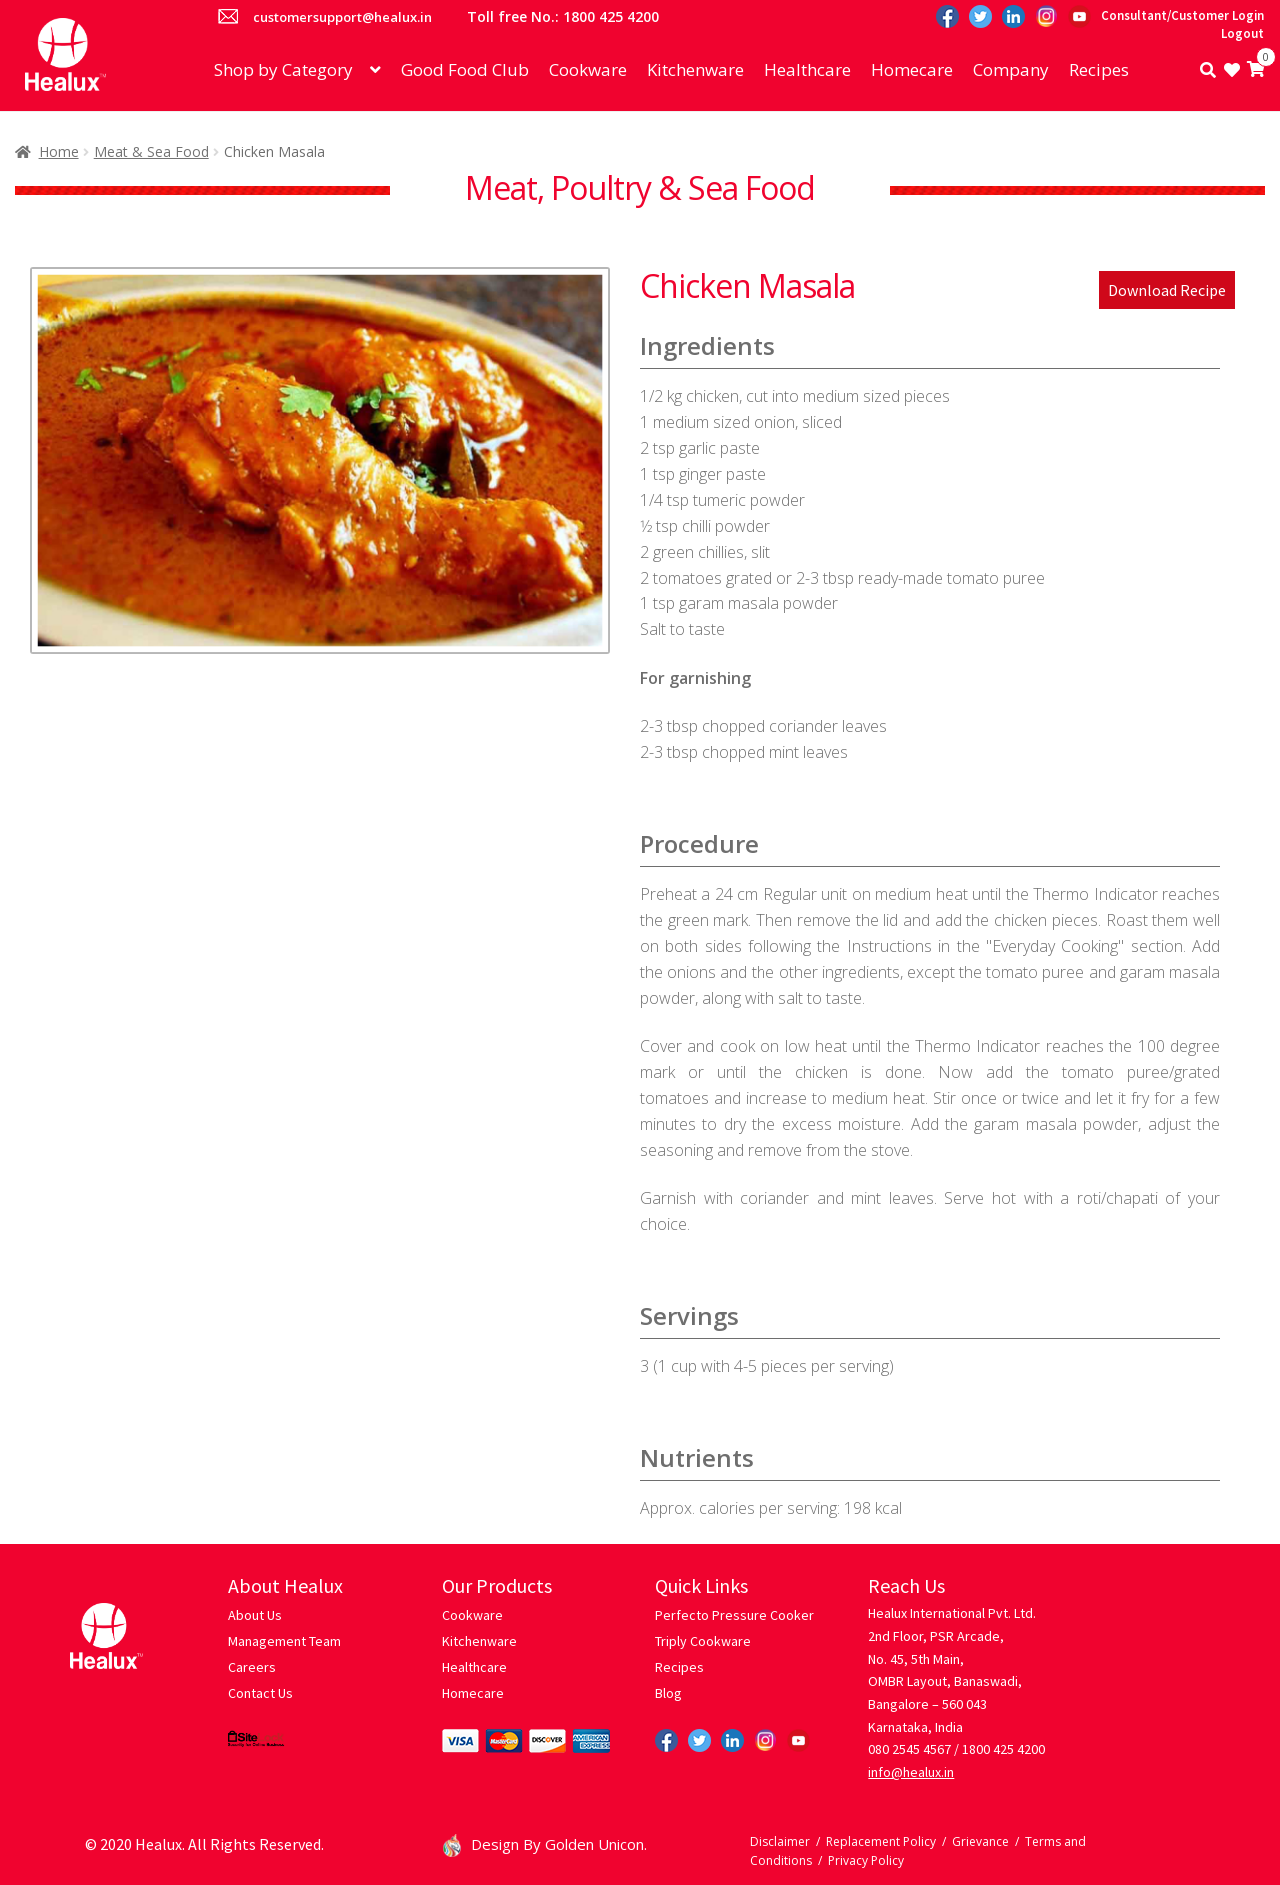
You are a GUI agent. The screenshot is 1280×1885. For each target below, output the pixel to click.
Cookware (588, 69)
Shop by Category (283, 69)
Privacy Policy (866, 1860)
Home (59, 151)
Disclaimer (780, 1841)
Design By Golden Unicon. (545, 1844)
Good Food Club (465, 69)
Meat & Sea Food (151, 151)
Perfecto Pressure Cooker (734, 1615)
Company (1011, 69)
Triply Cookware (703, 1641)
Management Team (284, 1641)
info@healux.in (911, 1772)
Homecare (912, 69)
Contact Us (260, 1693)
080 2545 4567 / (913, 1749)
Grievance (980, 1841)
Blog (668, 1693)
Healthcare (807, 69)
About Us (255, 1615)
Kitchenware (695, 69)
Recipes (1099, 69)
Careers (252, 1667)
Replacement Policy (881, 1841)
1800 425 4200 (1003, 1749)
